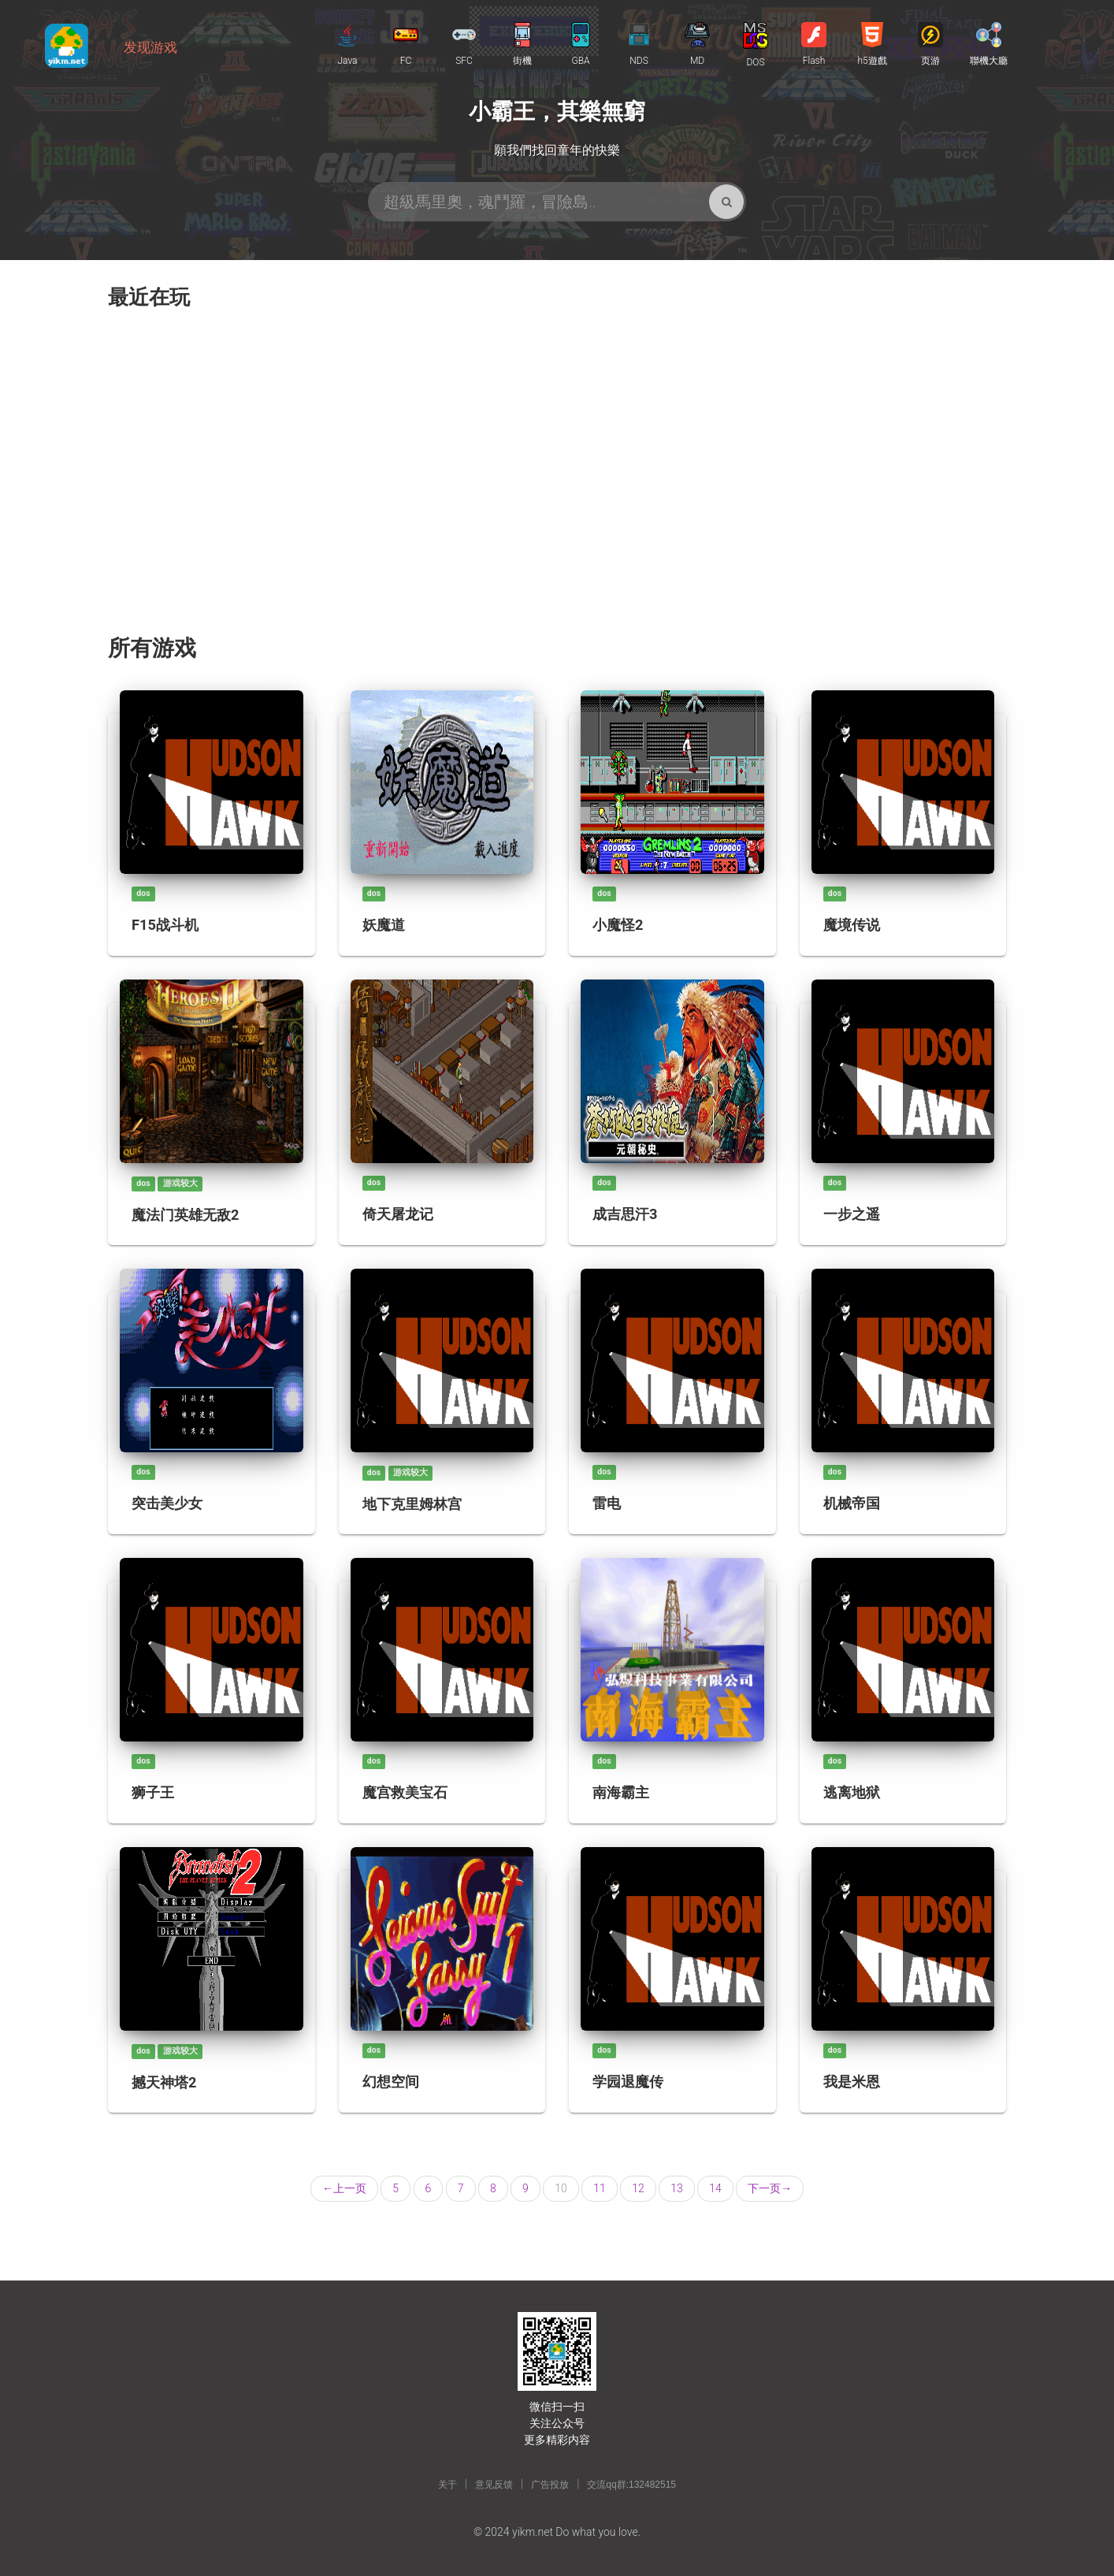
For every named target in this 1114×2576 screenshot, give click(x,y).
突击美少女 (167, 1503)
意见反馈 (494, 2484)
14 (715, 2188)
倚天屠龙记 (397, 1214)
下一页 (770, 2188)
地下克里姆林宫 (412, 1504)
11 (599, 2188)
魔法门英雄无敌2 (185, 1214)
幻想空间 (390, 2081)
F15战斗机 (165, 924)
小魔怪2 (617, 924)
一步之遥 (851, 1214)
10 (561, 2188)
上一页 (344, 2188)
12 (638, 2188)
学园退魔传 (627, 2081)
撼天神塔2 (164, 2082)
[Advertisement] (557, 477)
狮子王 (153, 1792)
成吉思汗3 (624, 1214)
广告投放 (550, 2484)
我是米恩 (851, 2081)
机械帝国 (851, 1503)
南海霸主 (620, 1792)
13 (676, 2188)
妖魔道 (383, 924)
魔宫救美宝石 (404, 1792)
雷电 (606, 1503)
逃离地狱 (851, 1792)
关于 (447, 2484)
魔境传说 (851, 924)
